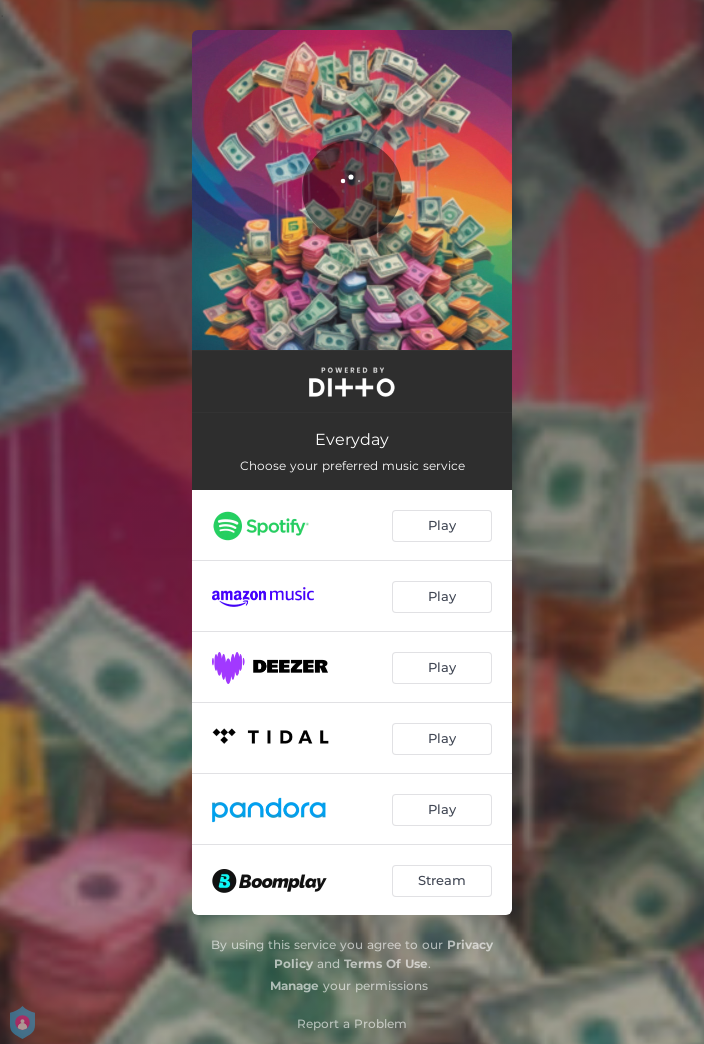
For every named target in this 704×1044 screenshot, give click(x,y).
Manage (294, 985)
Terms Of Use (386, 963)
